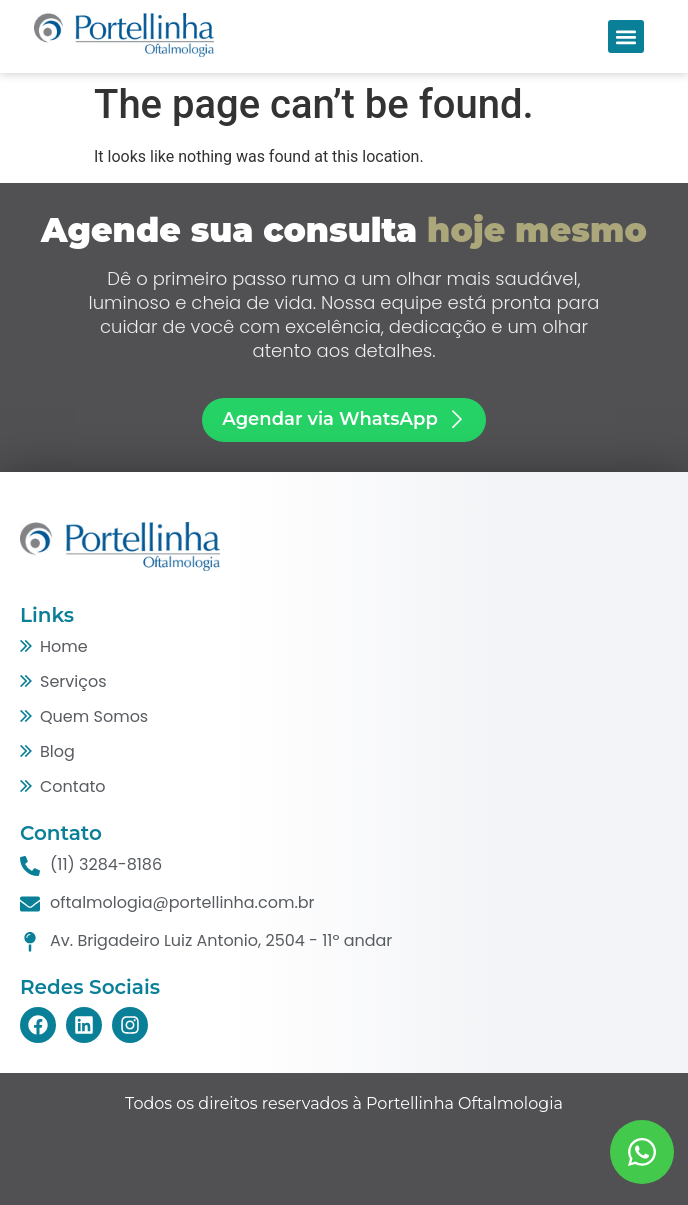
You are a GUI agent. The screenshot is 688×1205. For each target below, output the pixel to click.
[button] (626, 36)
